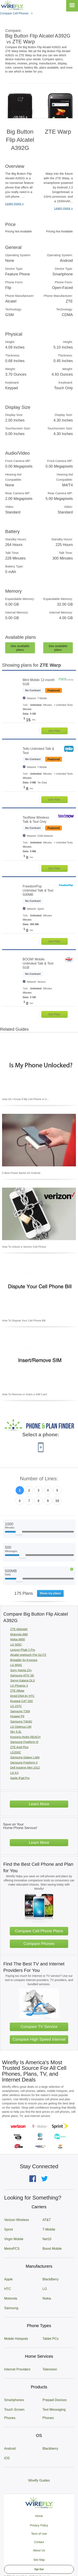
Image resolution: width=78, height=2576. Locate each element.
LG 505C (16, 1644)
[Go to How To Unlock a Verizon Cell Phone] (39, 1214)
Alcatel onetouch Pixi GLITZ (28, 1654)
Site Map (39, 2559)
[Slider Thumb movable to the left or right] (19, 1533)
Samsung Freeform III (24, 1742)
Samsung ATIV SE (22, 1675)
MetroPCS (12, 2248)
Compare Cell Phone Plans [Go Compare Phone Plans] (39, 1931)
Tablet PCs (50, 2338)
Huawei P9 (17, 1716)
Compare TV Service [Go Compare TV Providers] (39, 2026)
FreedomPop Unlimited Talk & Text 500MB (38, 890)
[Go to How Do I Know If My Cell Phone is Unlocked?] (39, 1066)
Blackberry (50, 2448)
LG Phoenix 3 (19, 1685)
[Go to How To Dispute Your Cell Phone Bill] (39, 1287)
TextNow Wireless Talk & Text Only (36, 819)
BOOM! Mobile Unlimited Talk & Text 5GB (38, 963)
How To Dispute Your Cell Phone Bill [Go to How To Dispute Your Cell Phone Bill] (24, 1320)
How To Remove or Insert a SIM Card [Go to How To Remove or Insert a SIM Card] (24, 1394)
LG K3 (14, 1772)
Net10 (46, 2239)
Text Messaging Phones (54, 2414)
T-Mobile (48, 2229)
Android (10, 2448)
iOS (7, 2458)
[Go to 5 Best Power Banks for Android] (39, 1140)
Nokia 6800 (17, 1639)
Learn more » (14, 203)
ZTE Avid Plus (19, 1747)
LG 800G (16, 1665)
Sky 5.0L (15, 1731)
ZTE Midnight (18, 1629)
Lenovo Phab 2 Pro (22, 1649)
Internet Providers (17, 2369)
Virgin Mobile (13, 2239)
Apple (8, 2279)
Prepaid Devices (54, 2400)
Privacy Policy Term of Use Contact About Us (39, 2538)
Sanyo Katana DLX (22, 1680)
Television (49, 2369)
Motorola (10, 2298)
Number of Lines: (39, 1478)
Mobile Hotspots (16, 2338)
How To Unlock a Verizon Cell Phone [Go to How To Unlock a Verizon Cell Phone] (24, 1246)
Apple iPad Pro (20, 1778)
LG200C (15, 1752)
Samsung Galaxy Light (25, 1757)
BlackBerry (50, 2279)
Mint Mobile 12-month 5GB (39, 682)
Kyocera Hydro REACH (25, 1737)
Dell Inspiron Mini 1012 (25, 1767)
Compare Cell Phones (14, 13)
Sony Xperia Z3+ (21, 1670)
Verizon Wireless (16, 2220)
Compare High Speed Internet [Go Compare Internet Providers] (39, 2039)
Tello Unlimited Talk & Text (38, 751)
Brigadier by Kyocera (23, 1660)
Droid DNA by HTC (22, 1696)
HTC (7, 2289)
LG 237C (16, 1706)
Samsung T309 (20, 1711)
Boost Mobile (52, 2248)
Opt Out (39, 2569)
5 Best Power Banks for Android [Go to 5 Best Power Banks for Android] (21, 1172)
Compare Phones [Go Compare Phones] (39, 1943)
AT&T (46, 2220)
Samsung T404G (21, 1721)
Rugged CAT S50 (21, 1701)
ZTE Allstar (17, 1690)
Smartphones (14, 2400)
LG (44, 2289)
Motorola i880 (19, 1634)
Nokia (46, 2298)
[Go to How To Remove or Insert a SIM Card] (39, 1361)
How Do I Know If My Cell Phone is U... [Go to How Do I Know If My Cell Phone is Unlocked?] (25, 1099)
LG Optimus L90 (20, 1726)
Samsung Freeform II (24, 1762)
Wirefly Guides (39, 2480)
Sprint (8, 2229)
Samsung (11, 2308)
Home (39, 2516)
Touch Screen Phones (14, 2414)
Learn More (39, 1804)
